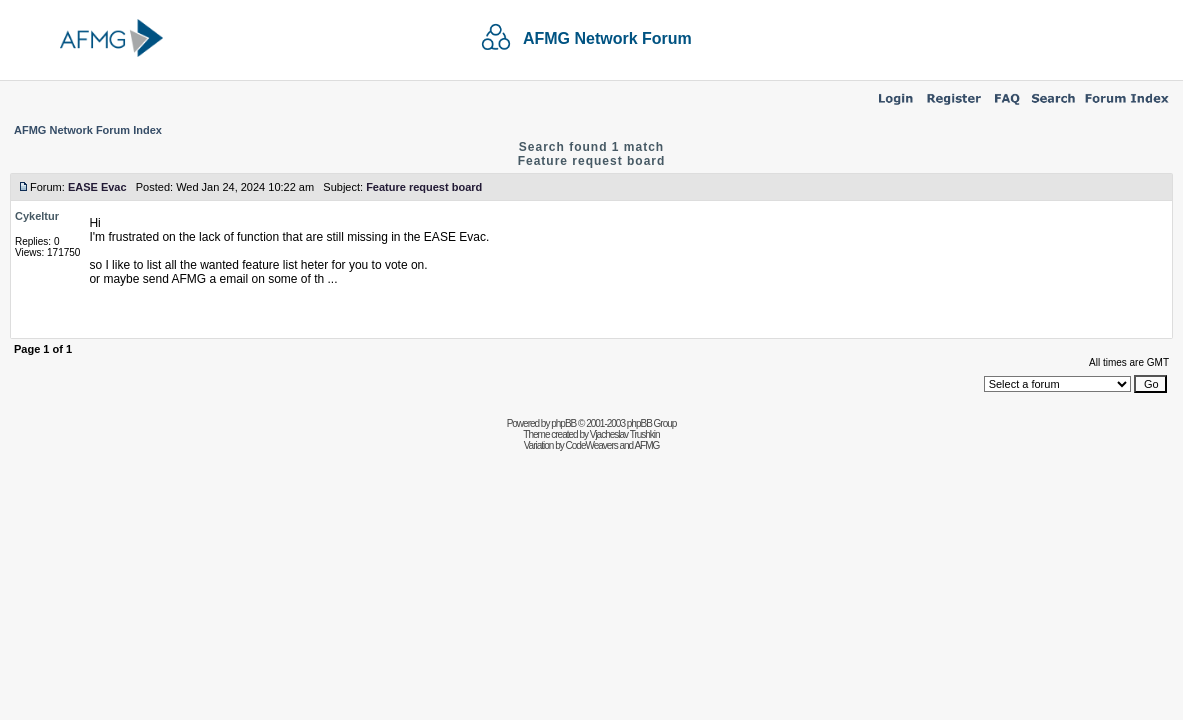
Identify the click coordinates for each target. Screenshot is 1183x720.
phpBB (563, 423)
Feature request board (592, 161)
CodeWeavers (592, 445)
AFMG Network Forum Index (88, 130)
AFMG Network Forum (607, 38)
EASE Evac (97, 187)
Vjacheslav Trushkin (625, 434)
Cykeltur (37, 216)
